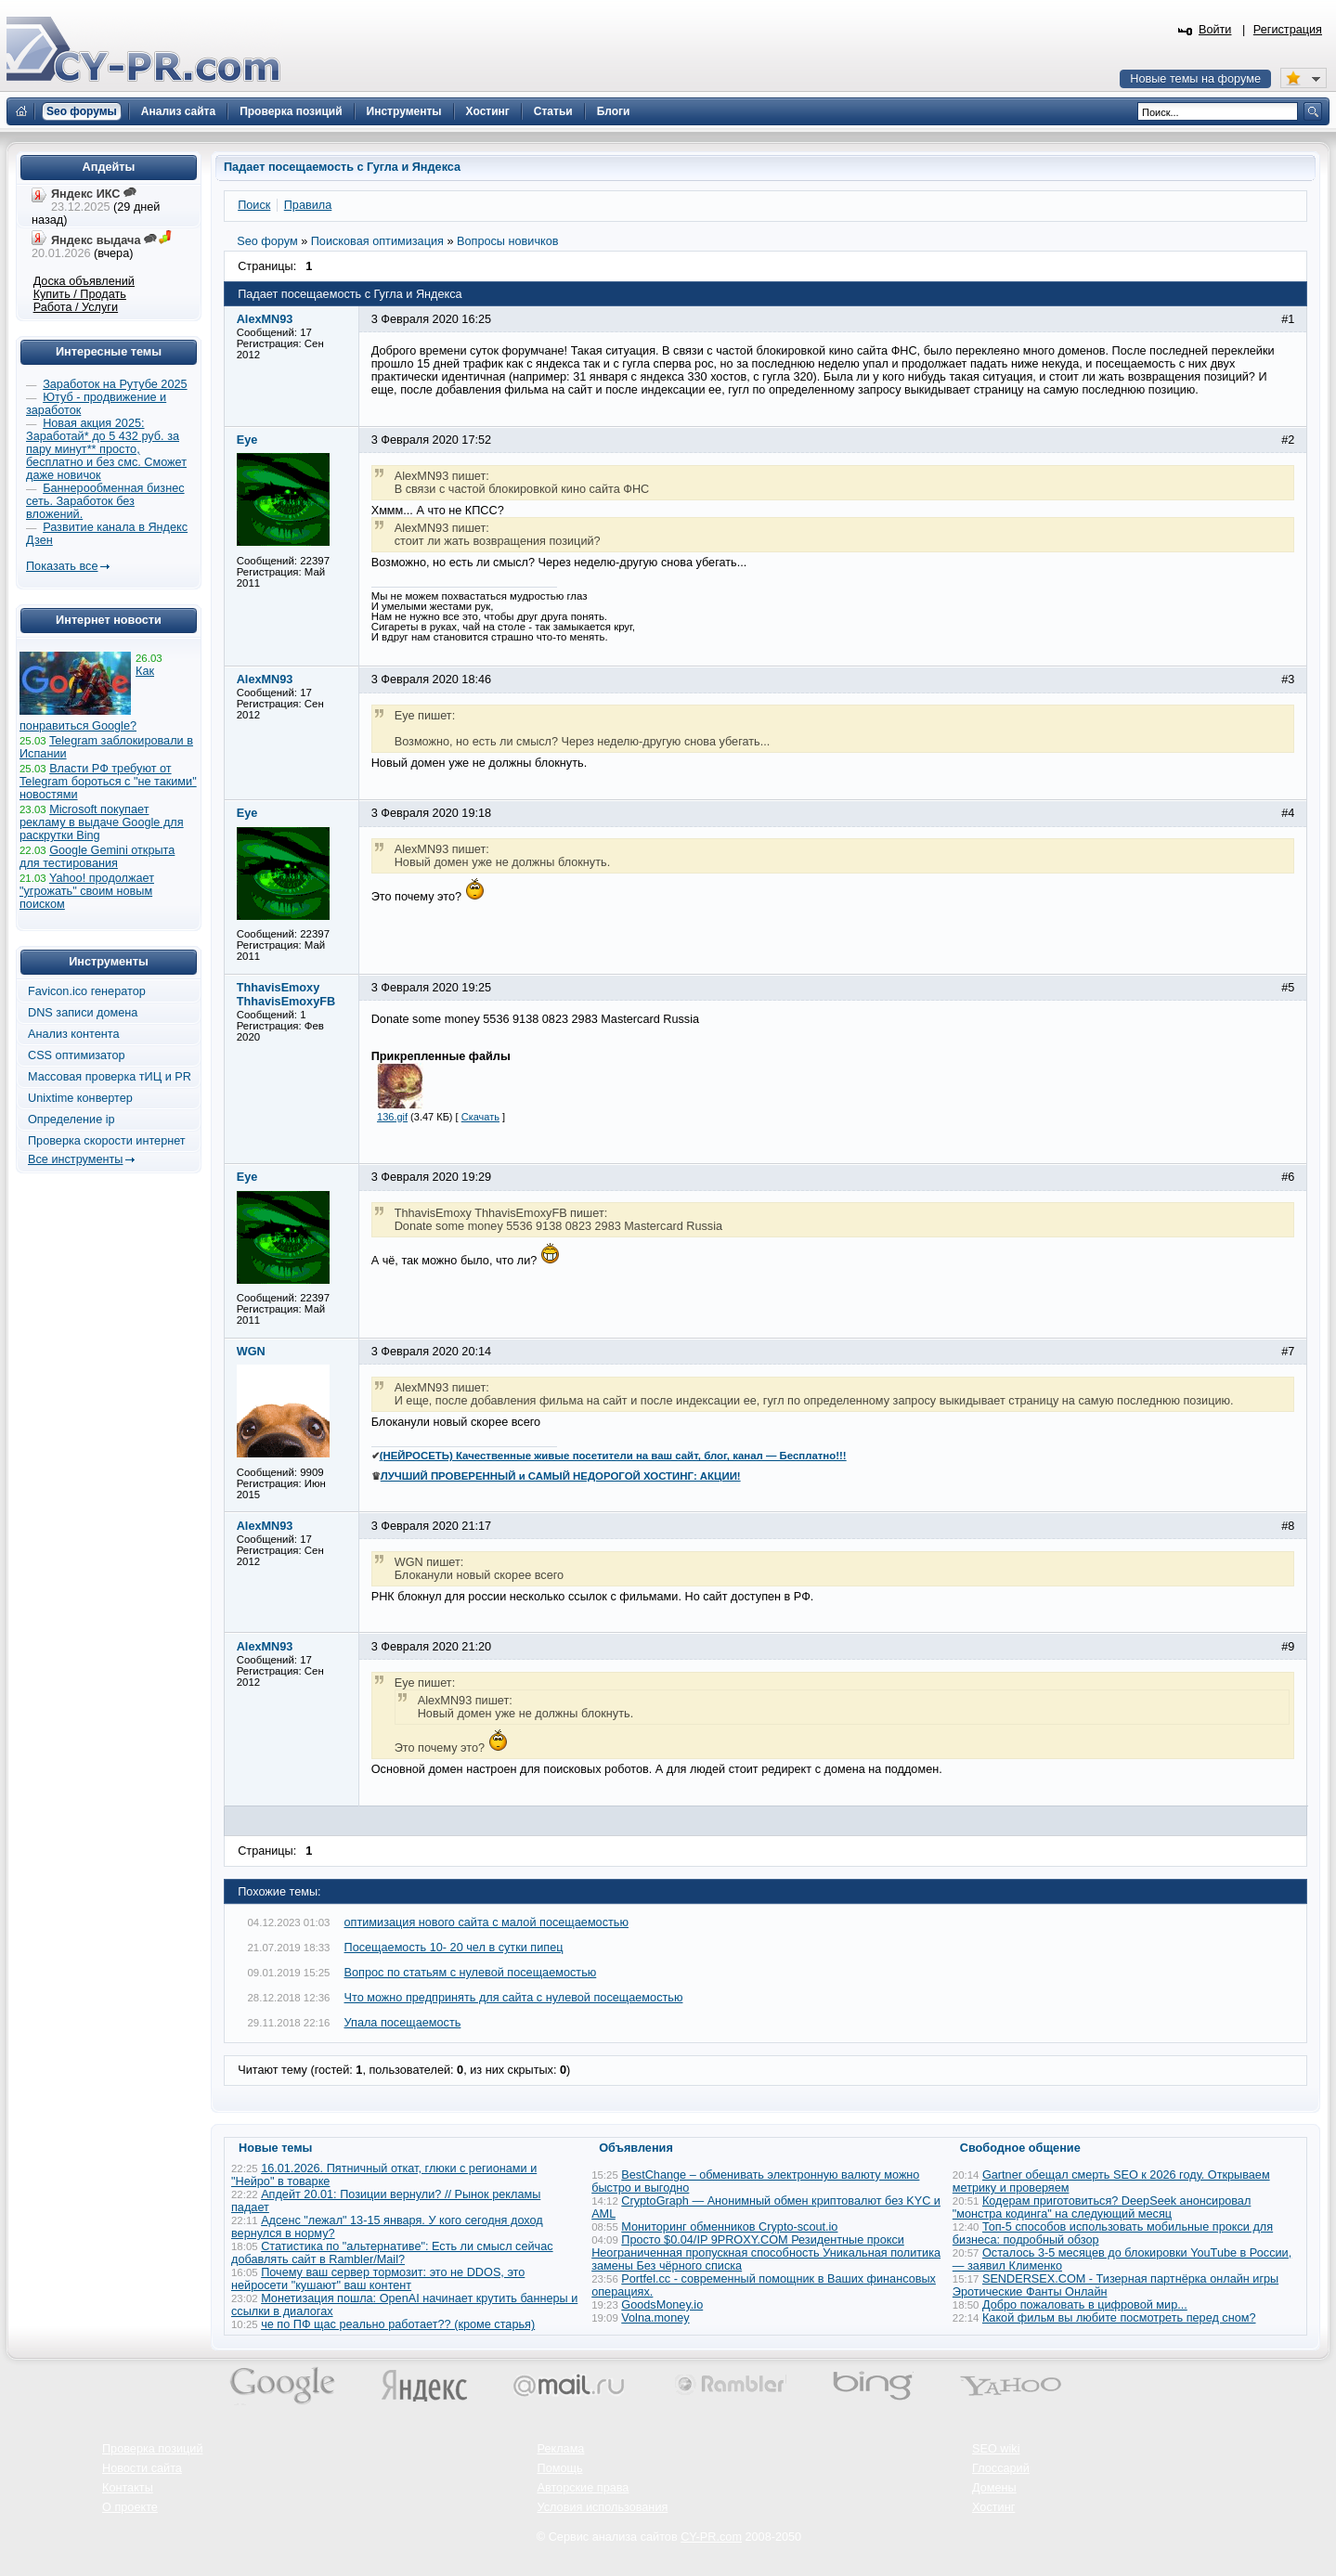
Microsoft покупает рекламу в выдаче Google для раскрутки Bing (101, 822)
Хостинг (993, 2507)
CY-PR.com (711, 2537)
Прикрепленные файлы (441, 1056)
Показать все (61, 566)
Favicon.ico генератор (87, 991)
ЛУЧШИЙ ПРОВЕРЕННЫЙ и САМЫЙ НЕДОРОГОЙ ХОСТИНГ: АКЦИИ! (561, 1476)
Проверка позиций (152, 2448)
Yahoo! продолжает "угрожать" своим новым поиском (86, 891)
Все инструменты (75, 1159)
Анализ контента (74, 1034)
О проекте (130, 2507)
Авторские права (583, 2487)
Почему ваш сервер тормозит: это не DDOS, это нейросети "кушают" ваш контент (378, 2279)
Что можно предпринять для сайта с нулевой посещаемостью (513, 1997)
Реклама (561, 2448)
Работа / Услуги (75, 307)
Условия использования (603, 2507)
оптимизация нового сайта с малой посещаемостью (486, 1922)
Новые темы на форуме (1195, 78)
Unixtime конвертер (80, 1098)
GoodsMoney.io (662, 2304)
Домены (994, 2487)
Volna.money (655, 2317)
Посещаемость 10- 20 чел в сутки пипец (454, 1947)
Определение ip (71, 1119)
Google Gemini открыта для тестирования (97, 857)
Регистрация (1287, 29)
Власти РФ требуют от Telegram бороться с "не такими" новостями (108, 781)
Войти (1215, 29)
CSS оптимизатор (76, 1055)
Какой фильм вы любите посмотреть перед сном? (1119, 2317)
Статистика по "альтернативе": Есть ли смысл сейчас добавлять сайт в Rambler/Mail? (392, 2253)
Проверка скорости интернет (107, 1140)
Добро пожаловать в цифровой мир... (1084, 2304)
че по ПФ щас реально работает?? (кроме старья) (398, 2324)
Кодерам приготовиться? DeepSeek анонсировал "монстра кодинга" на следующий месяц (1102, 2207)
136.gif (392, 1116)
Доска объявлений (84, 281)
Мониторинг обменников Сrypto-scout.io (729, 2226)
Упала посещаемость (402, 2022)
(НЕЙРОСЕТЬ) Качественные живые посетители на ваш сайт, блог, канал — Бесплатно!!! (613, 1455)
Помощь (560, 2468)
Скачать (480, 1116)
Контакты (127, 2487)
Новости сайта (142, 2468)
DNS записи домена (82, 1012)
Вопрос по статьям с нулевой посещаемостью (470, 1972)
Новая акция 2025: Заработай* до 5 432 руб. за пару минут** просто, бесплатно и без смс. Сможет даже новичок (106, 449)
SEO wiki (995, 2448)
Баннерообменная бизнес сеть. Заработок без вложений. (105, 501)
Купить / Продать (79, 294)
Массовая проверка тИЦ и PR (109, 1076)
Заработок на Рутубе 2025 (115, 384)
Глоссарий (1001, 2468)
